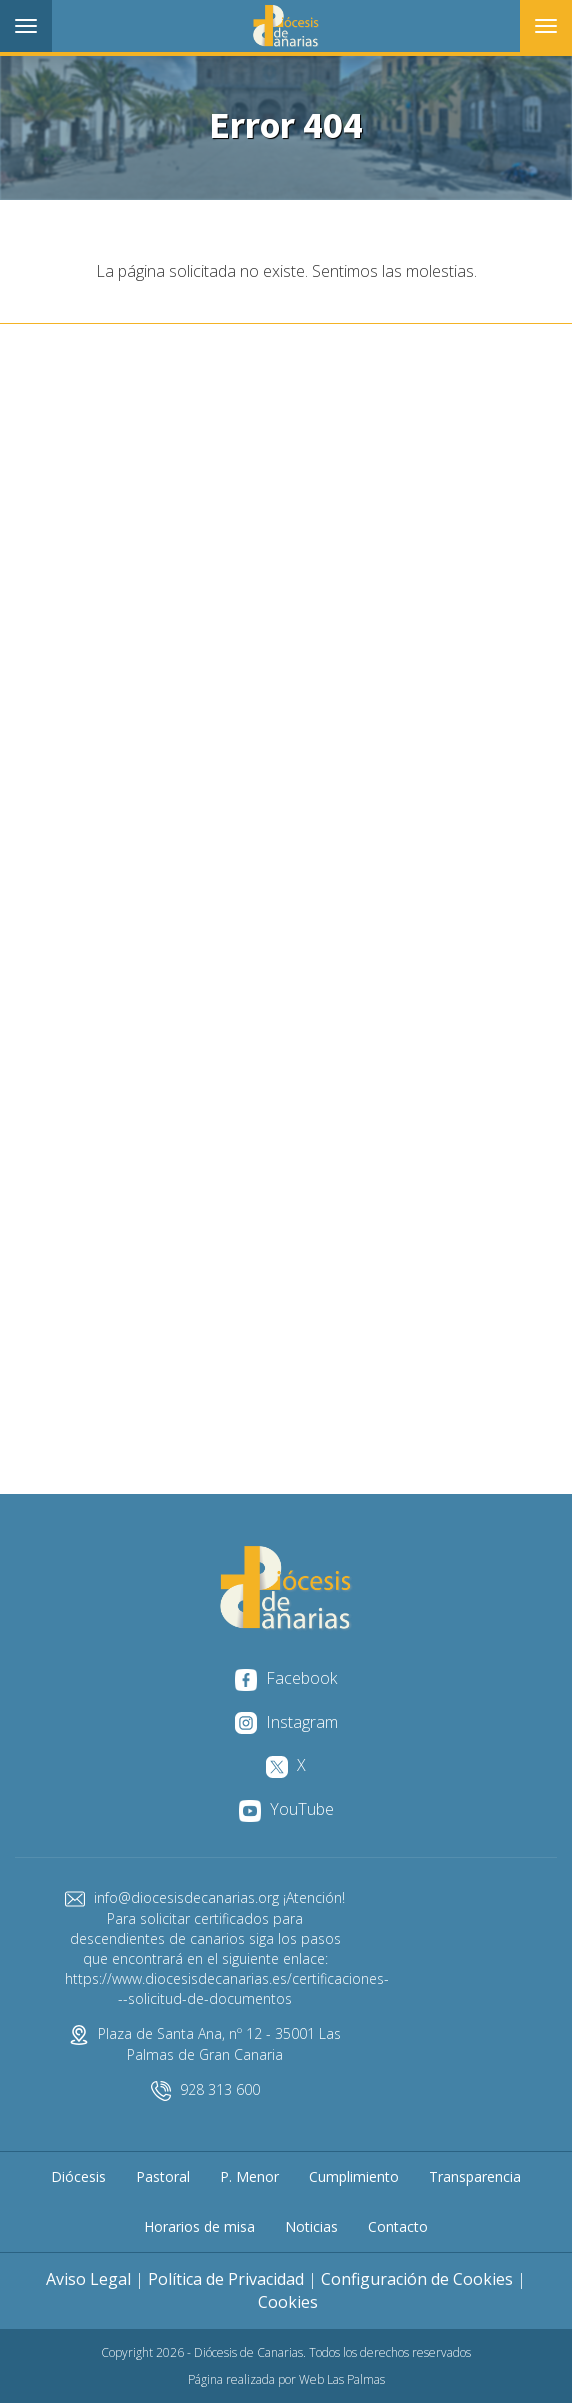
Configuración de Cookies (417, 2279)
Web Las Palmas (342, 2379)
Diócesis (78, 2176)
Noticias (311, 2226)
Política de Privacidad (226, 2279)
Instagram (286, 1722)
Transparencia (475, 2176)
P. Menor (249, 2176)
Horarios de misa (199, 2226)
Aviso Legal (88, 2279)
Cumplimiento (354, 2176)
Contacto (398, 2226)
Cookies (288, 2302)
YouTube (286, 1809)
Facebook (286, 1678)
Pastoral (163, 2176)
